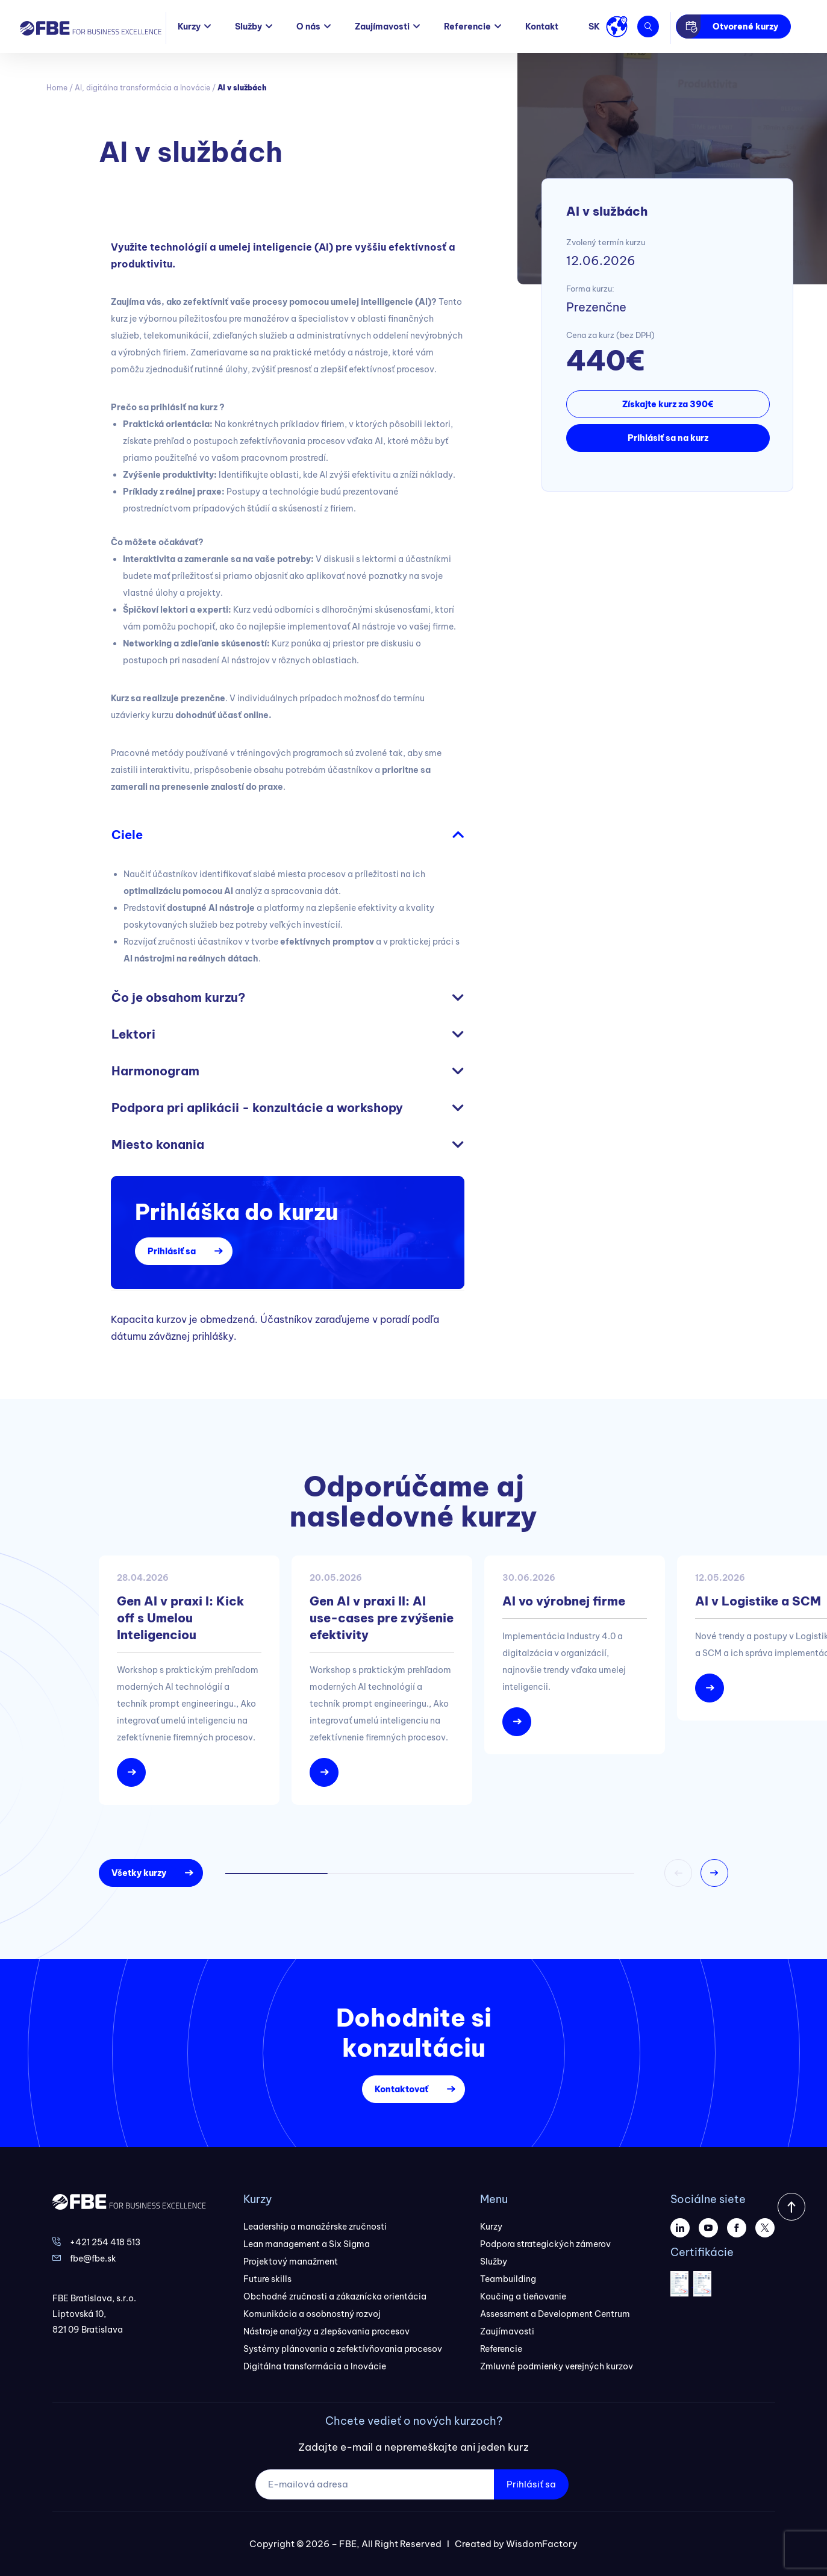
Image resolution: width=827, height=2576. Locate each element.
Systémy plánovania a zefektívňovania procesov (342, 2348)
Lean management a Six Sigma (306, 2244)
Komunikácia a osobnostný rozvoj (312, 2314)
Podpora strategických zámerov (545, 2244)
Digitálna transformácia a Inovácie (314, 2366)
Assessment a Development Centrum (555, 2314)
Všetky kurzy (138, 1873)
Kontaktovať (401, 2089)
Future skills (267, 2279)
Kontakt (541, 26)
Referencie (467, 26)
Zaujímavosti (382, 26)
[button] (714, 1873)
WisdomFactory (542, 2543)
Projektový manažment (290, 2261)
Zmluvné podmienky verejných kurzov (556, 2366)
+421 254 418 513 (105, 2242)
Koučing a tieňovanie (523, 2296)
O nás (308, 26)
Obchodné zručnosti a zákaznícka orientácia (334, 2296)
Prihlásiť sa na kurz (668, 438)
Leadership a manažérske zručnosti (315, 2226)
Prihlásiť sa (172, 1251)
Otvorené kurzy (745, 26)
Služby (248, 26)
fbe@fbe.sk (93, 2258)
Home (56, 87)
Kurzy (189, 26)
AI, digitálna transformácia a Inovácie (142, 87)
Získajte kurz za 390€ (667, 404)
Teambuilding (508, 2279)
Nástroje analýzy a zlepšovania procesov (326, 2331)
